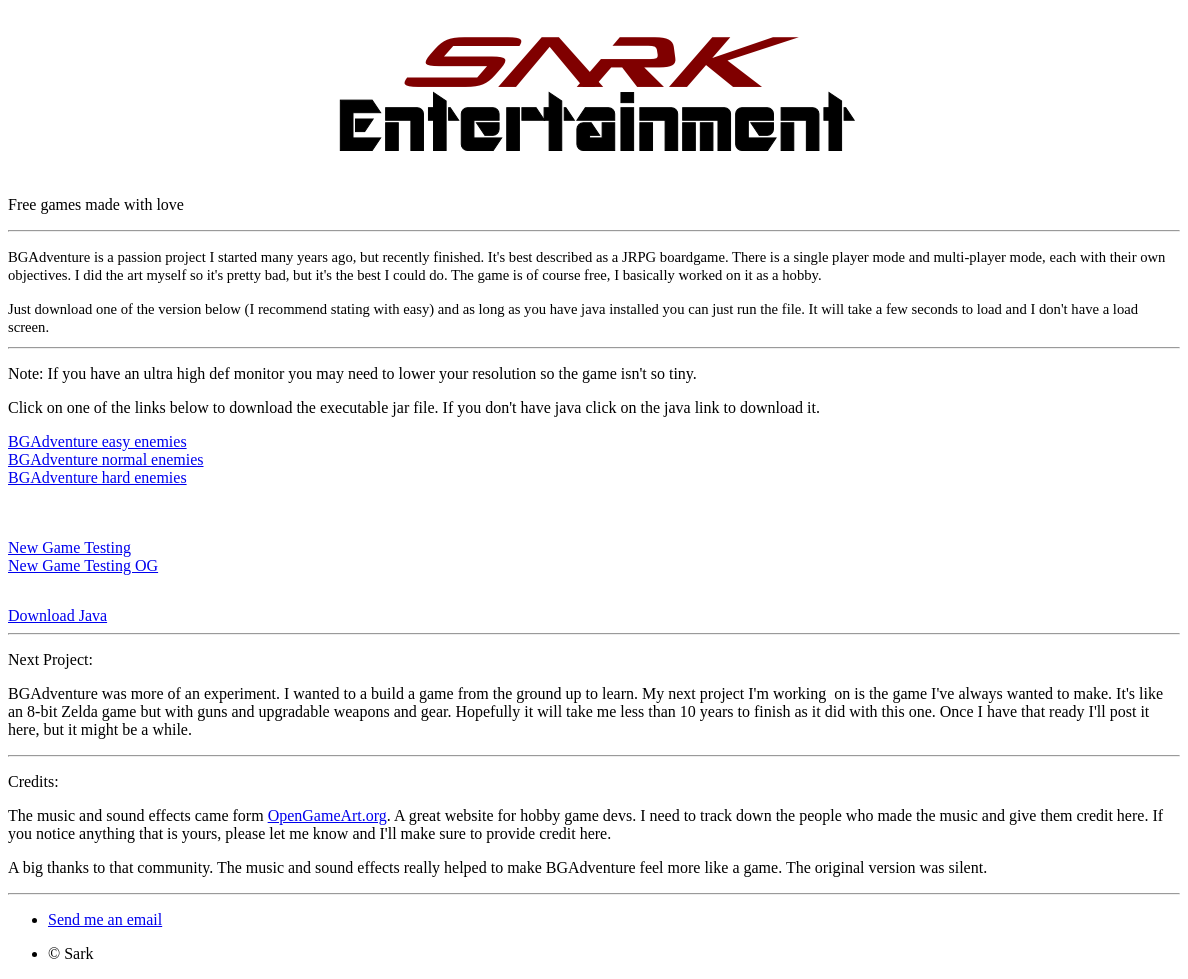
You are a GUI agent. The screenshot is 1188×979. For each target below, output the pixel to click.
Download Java (57, 615)
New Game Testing (69, 547)
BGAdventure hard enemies (97, 477)
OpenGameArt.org (327, 815)
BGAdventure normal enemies (106, 459)
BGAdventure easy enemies (97, 441)
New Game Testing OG (83, 565)
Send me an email (105, 919)
